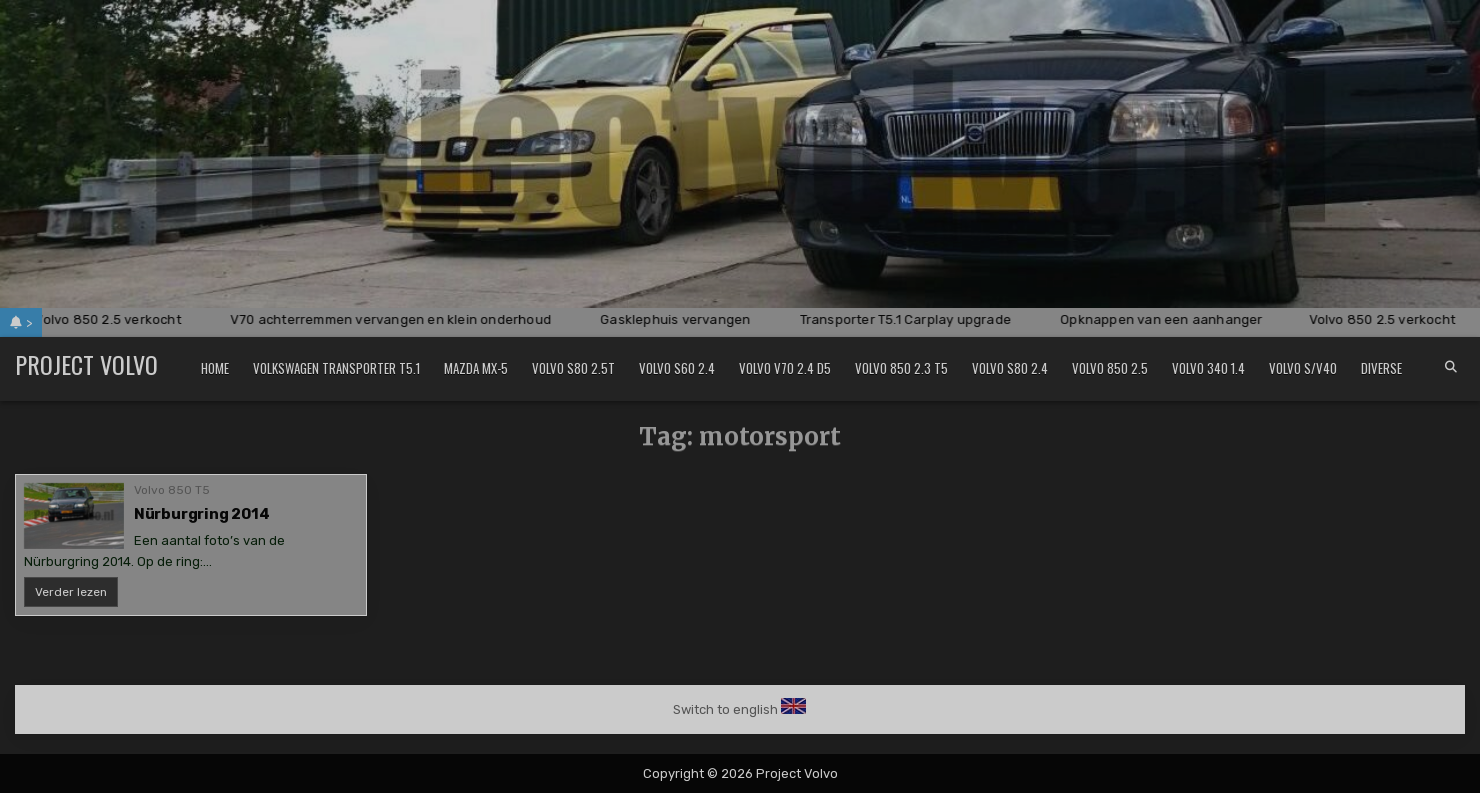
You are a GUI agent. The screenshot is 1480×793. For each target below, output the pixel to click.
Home (215, 368)
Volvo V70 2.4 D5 (785, 368)
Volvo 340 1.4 (1208, 368)
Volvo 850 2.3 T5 (901, 368)
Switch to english (725, 709)
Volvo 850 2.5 (1110, 368)
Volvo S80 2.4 (1010, 368)
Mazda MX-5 (476, 368)
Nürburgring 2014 (202, 514)
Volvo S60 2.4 (677, 368)
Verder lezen (76, 595)
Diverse (1381, 368)
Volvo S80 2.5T (573, 368)
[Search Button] (1451, 367)
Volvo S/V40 (1303, 368)
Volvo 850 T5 (172, 490)
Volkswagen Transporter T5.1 (336, 368)
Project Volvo (86, 364)
